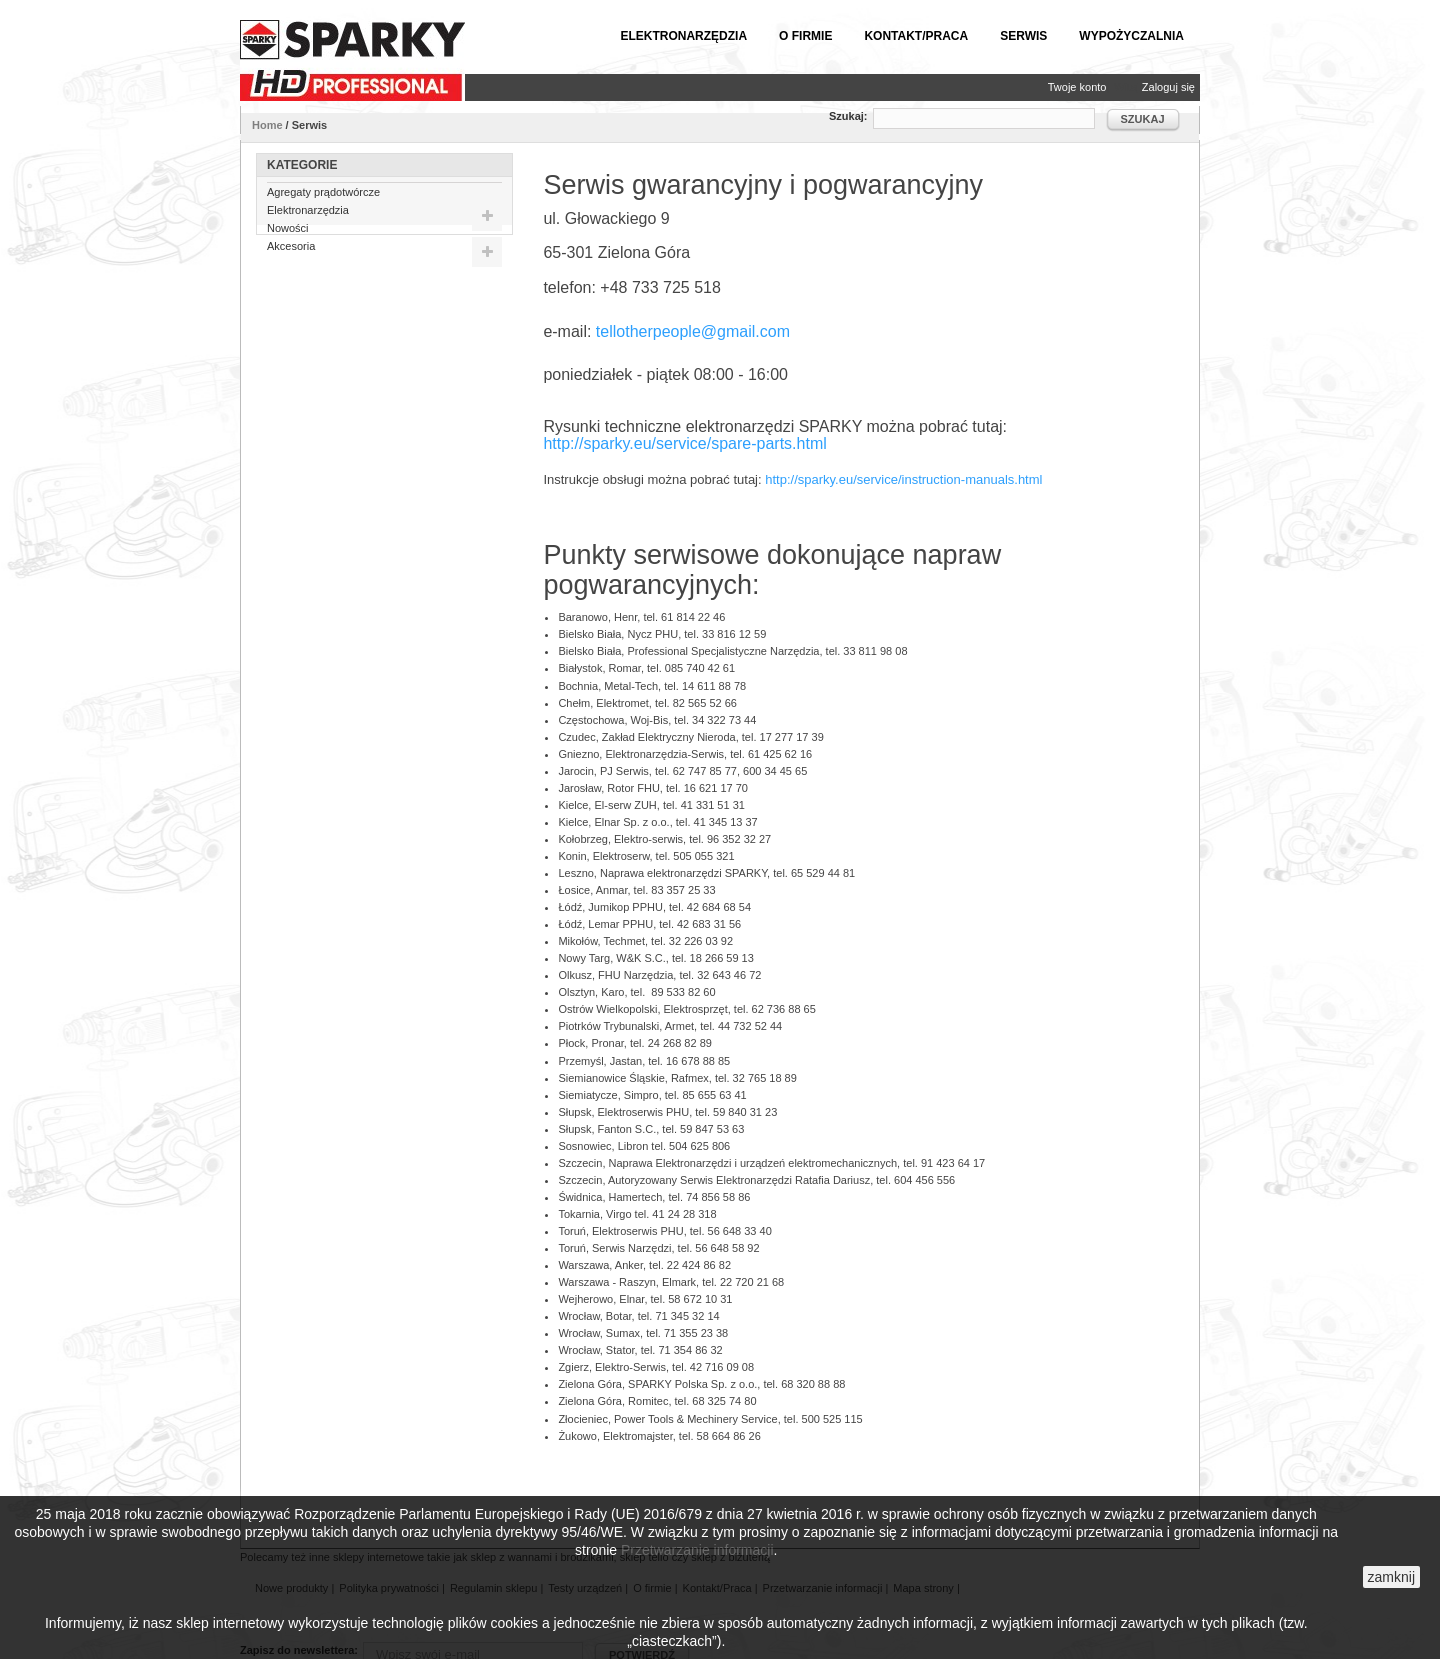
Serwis (1023, 36)
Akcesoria (291, 253)
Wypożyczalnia (1131, 36)
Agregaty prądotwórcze (323, 199)
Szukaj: (848, 116)
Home (267, 125)
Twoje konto (1077, 87)
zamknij (1391, 1577)
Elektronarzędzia (683, 36)
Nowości (288, 235)
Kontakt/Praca (916, 36)
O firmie (805, 36)
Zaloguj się (1168, 87)
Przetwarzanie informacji (697, 1550)
